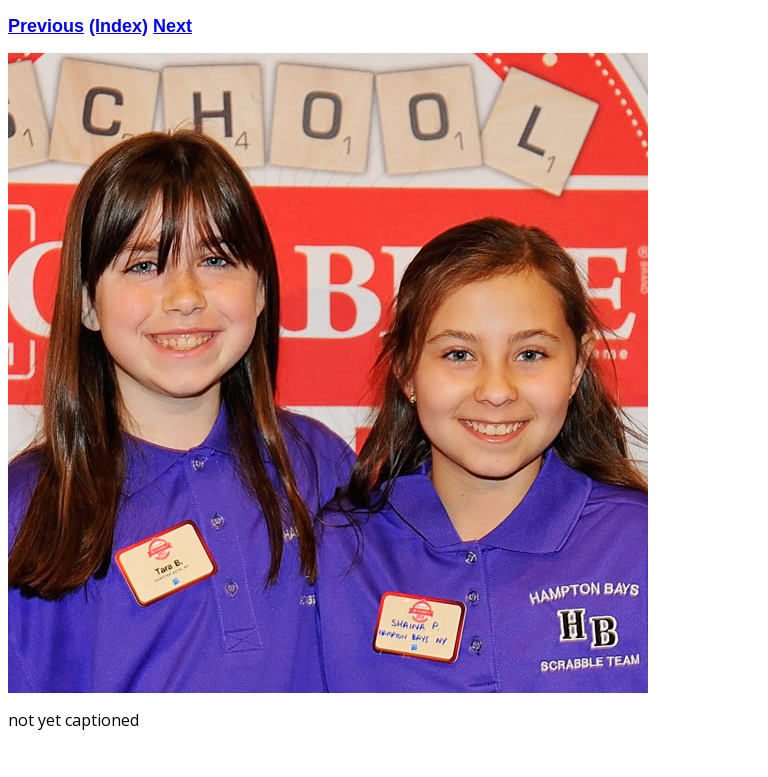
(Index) (118, 26)
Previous (46, 26)
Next (172, 26)
